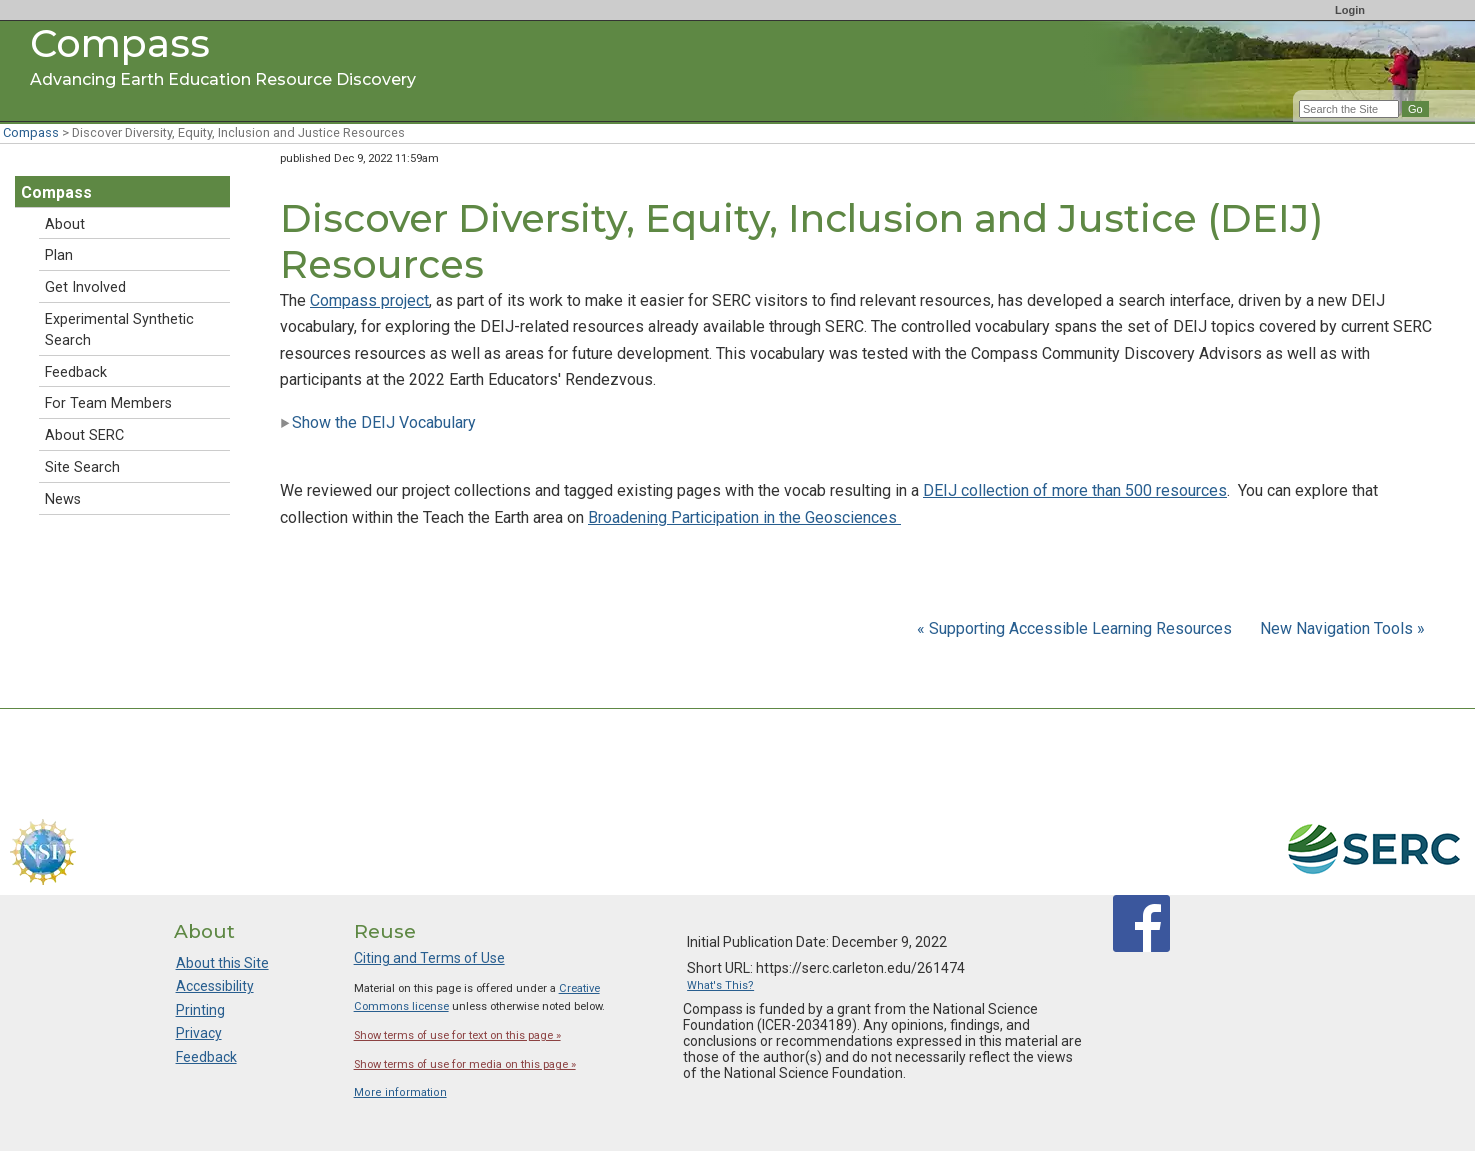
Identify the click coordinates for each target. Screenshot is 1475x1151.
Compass (31, 132)
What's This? (720, 985)
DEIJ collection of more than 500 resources (1075, 490)
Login (1350, 10)
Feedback (76, 372)
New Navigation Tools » (1342, 628)
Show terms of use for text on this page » (457, 1035)
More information (400, 1092)
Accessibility (215, 986)
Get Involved (85, 287)
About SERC (84, 435)
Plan (59, 255)
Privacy (199, 1033)
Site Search (82, 467)
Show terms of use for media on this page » (465, 1064)
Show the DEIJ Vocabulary (378, 422)
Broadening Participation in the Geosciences (744, 517)
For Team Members (108, 403)
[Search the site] (1349, 109)
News (63, 499)
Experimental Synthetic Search (119, 330)
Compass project (369, 300)
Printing (200, 1010)
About (65, 224)
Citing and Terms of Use (429, 958)
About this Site (222, 963)
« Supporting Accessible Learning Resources (1076, 628)
